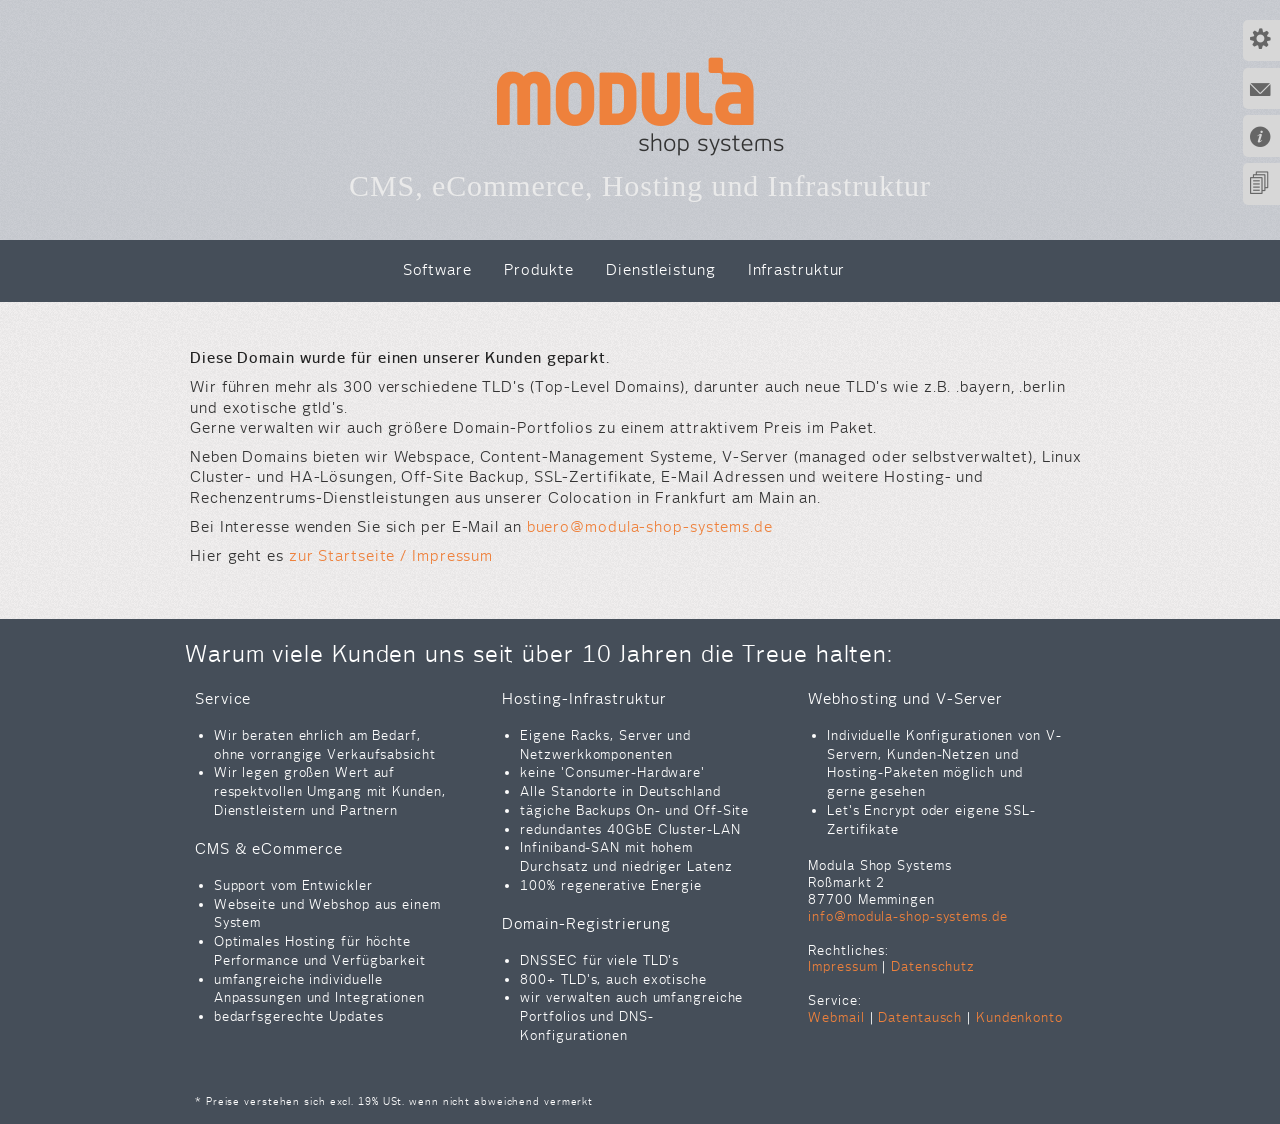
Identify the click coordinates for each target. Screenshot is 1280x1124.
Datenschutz (933, 966)
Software (437, 269)
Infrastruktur (797, 269)
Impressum (842, 966)
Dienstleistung (661, 269)
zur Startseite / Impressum (391, 555)
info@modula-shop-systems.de (907, 916)
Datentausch (920, 1017)
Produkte (539, 269)
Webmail (836, 1017)
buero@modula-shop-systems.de (650, 526)
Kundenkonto (1019, 1017)
